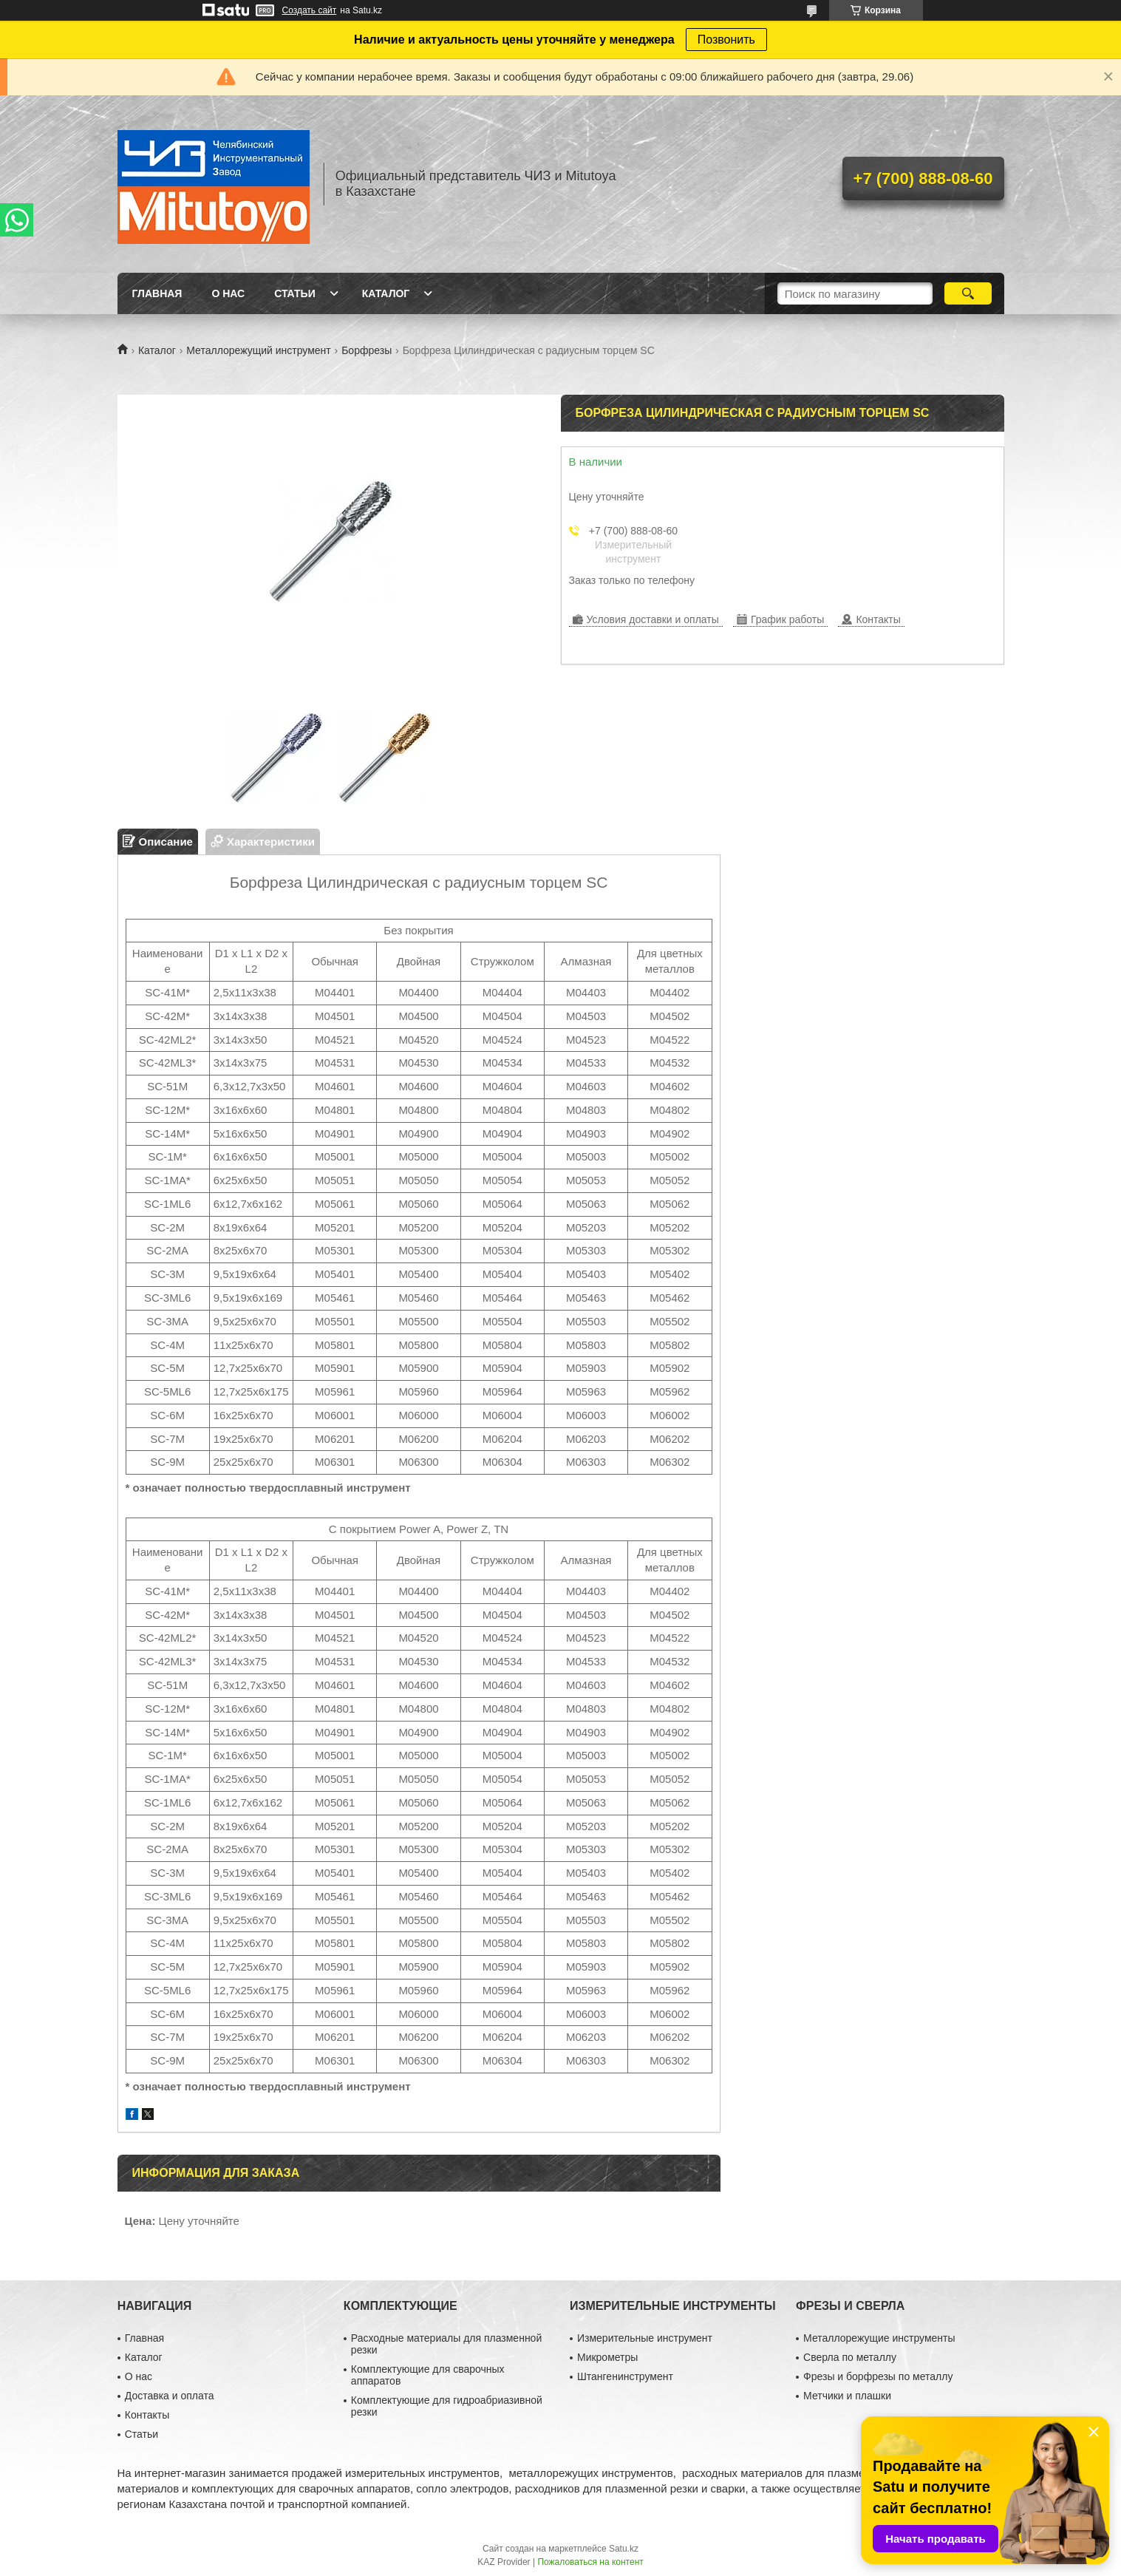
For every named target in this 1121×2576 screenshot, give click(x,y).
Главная (157, 293)
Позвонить (726, 39)
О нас (228, 293)
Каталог (386, 293)
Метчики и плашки (847, 2396)
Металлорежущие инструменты (879, 2338)
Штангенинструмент (625, 2376)
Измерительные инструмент (644, 2338)
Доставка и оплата (169, 2396)
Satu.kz (623, 2548)
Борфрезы (366, 350)
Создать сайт (309, 10)
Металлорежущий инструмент (258, 350)
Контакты (147, 2415)
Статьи (295, 293)
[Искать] (968, 293)
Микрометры (607, 2357)
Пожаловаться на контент (590, 2562)
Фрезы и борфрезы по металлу (878, 2376)
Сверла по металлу (849, 2357)
